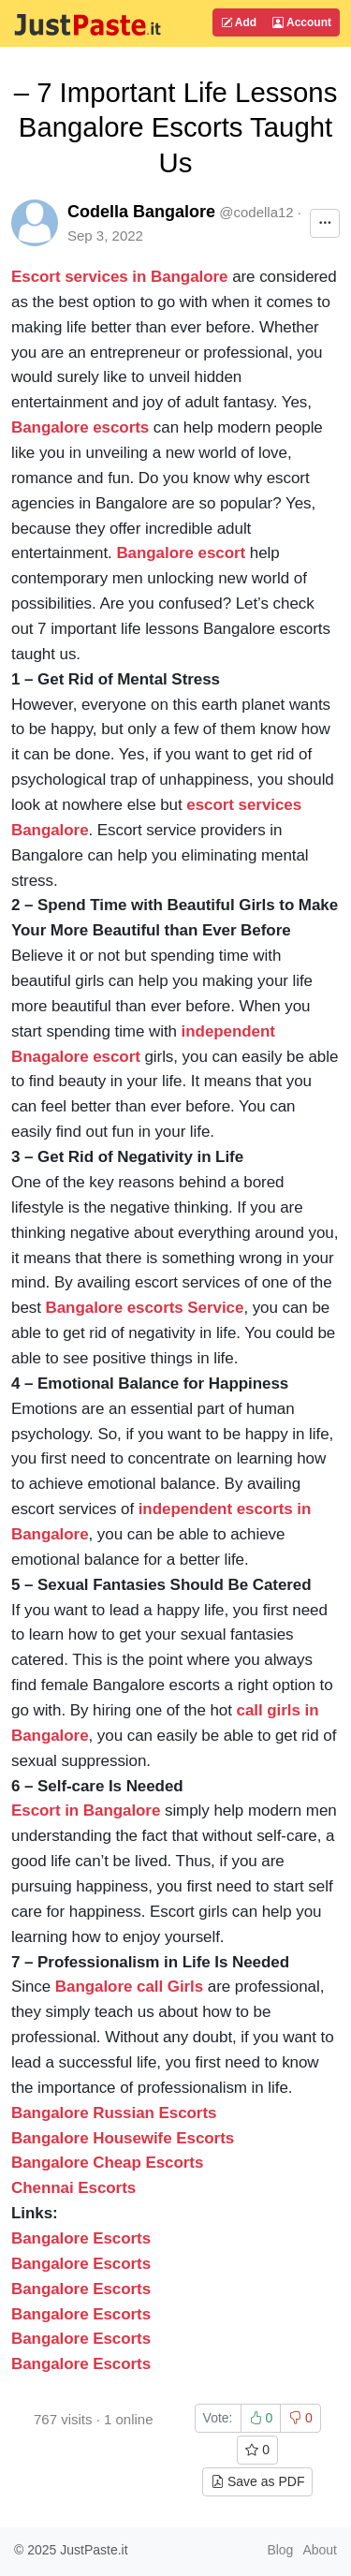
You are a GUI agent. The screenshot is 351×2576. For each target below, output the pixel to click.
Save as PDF (257, 2481)
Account (301, 22)
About (319, 2549)
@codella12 (256, 212)
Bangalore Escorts (81, 2264)
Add (238, 22)
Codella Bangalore (141, 211)
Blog (280, 2549)
